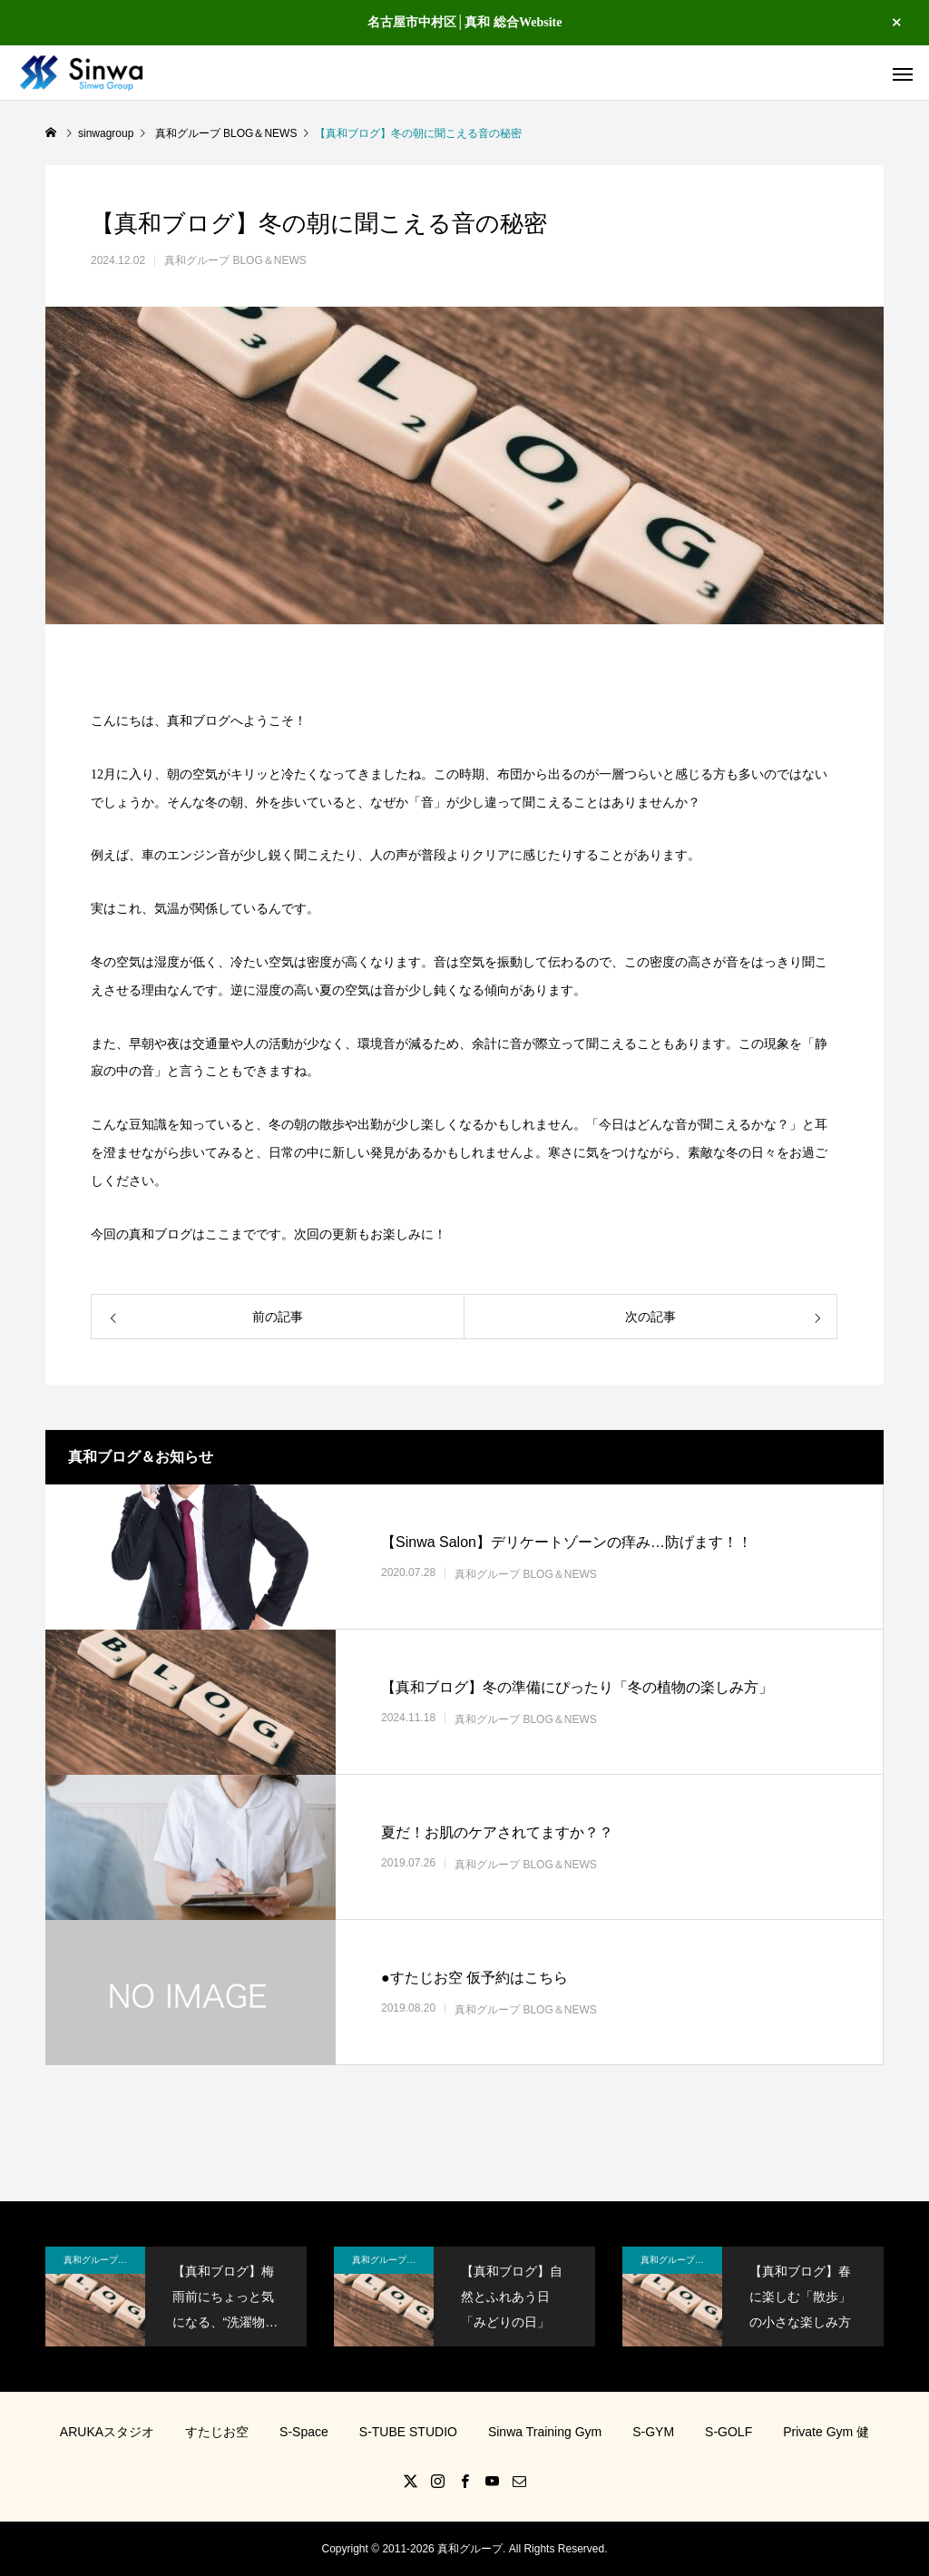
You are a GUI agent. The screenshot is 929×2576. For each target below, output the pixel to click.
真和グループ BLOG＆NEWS (235, 260)
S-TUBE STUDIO (408, 2431)
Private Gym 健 (826, 2431)
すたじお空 (217, 2431)
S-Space (303, 2431)
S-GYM (653, 2431)
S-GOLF (728, 2431)
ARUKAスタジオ (107, 2431)
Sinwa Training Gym (544, 2431)
